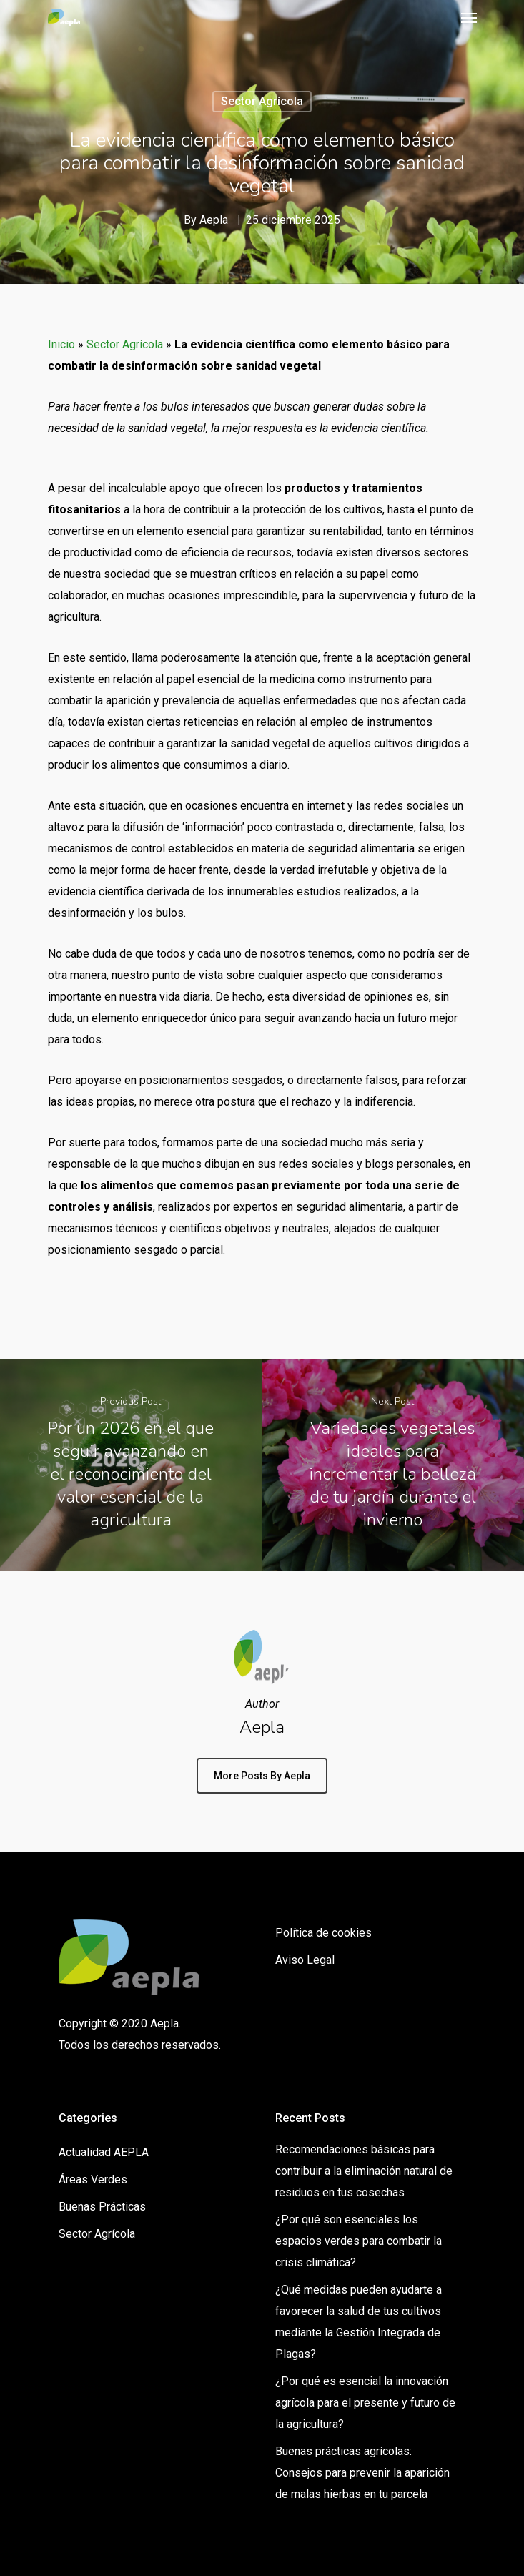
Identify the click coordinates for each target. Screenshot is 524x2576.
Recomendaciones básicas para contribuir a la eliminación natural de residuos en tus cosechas (364, 2171)
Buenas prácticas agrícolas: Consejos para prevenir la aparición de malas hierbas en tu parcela (362, 2472)
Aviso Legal (305, 1960)
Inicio (61, 344)
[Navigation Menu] (469, 17)
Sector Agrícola (262, 101)
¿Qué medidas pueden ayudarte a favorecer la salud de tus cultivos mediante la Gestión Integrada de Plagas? (358, 2322)
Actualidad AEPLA (104, 2152)
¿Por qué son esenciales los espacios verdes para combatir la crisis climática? (358, 2241)
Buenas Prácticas (102, 2206)
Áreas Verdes (93, 2179)
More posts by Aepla (262, 1775)
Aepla (213, 220)
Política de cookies (323, 1933)
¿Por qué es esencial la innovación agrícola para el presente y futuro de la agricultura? (365, 2402)
